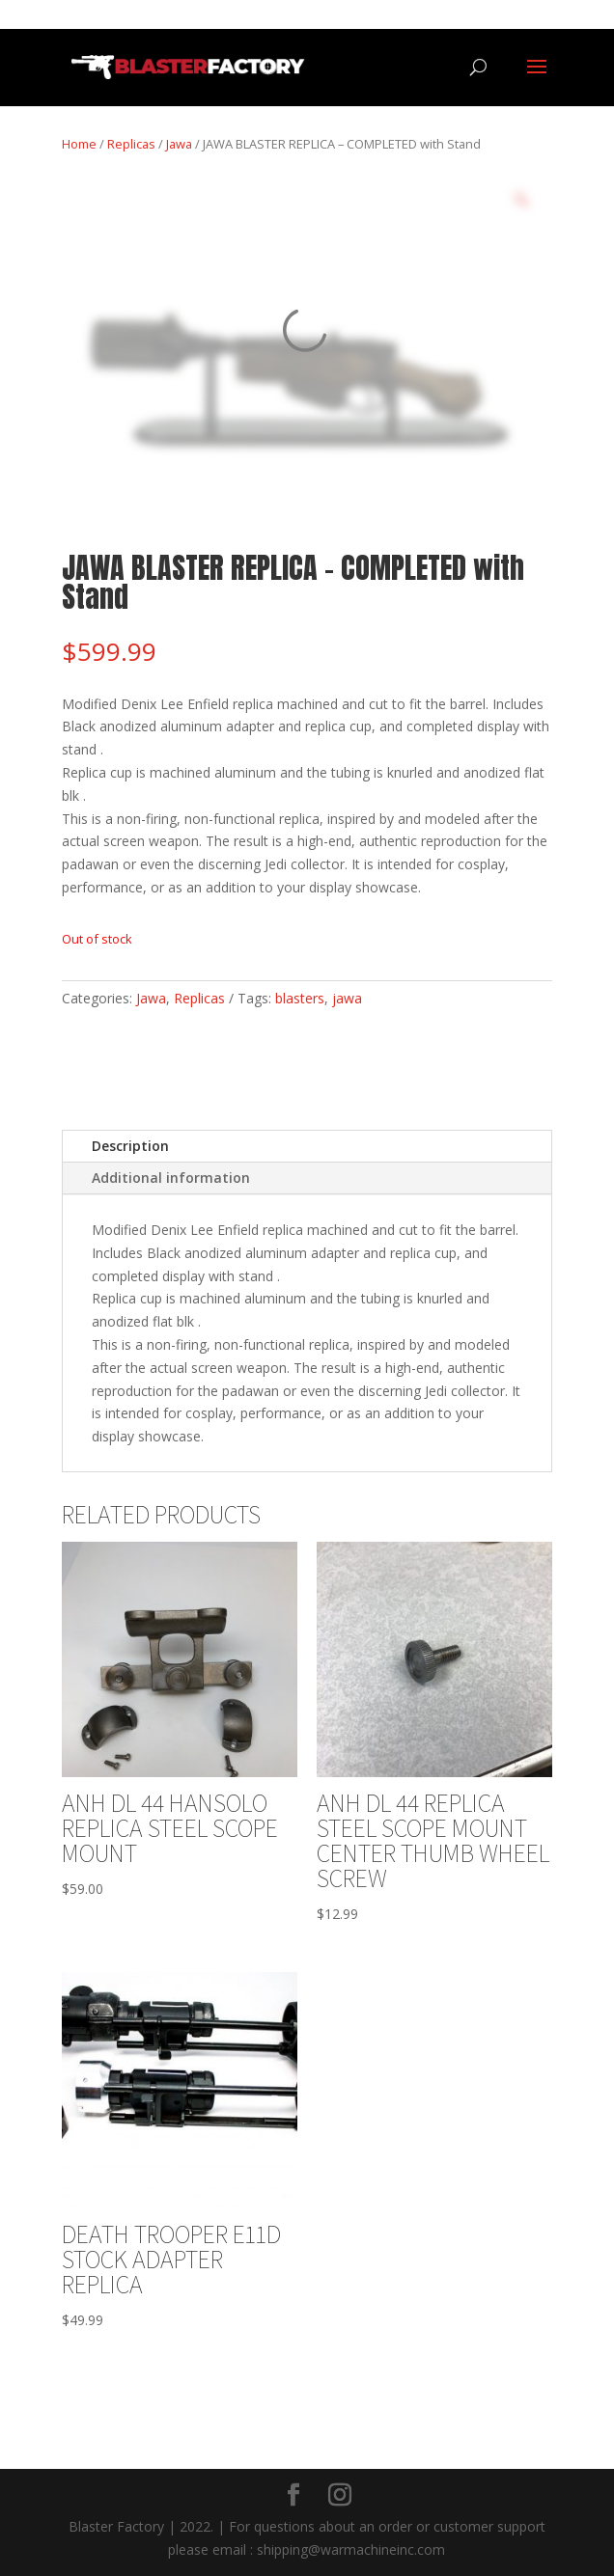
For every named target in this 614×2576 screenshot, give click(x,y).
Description (130, 1146)
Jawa (179, 143)
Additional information (171, 1177)
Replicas (131, 143)
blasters (299, 998)
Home (79, 143)
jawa (347, 998)
